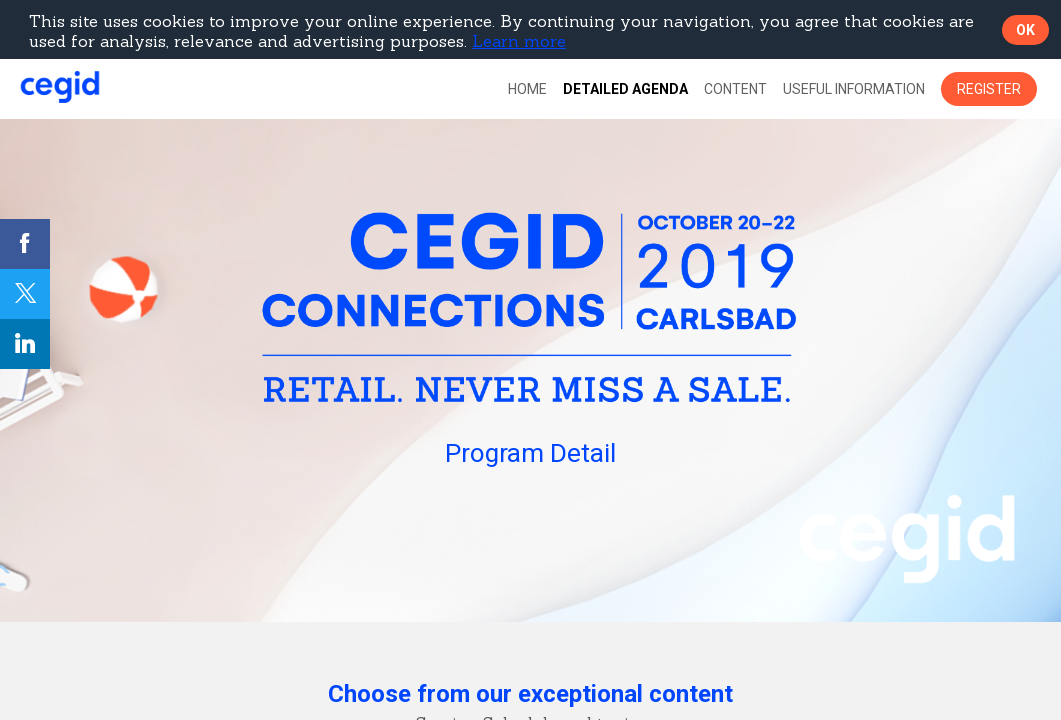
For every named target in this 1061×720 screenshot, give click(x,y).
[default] (625, 89)
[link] (527, 89)
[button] (989, 89)
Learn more (519, 41)
